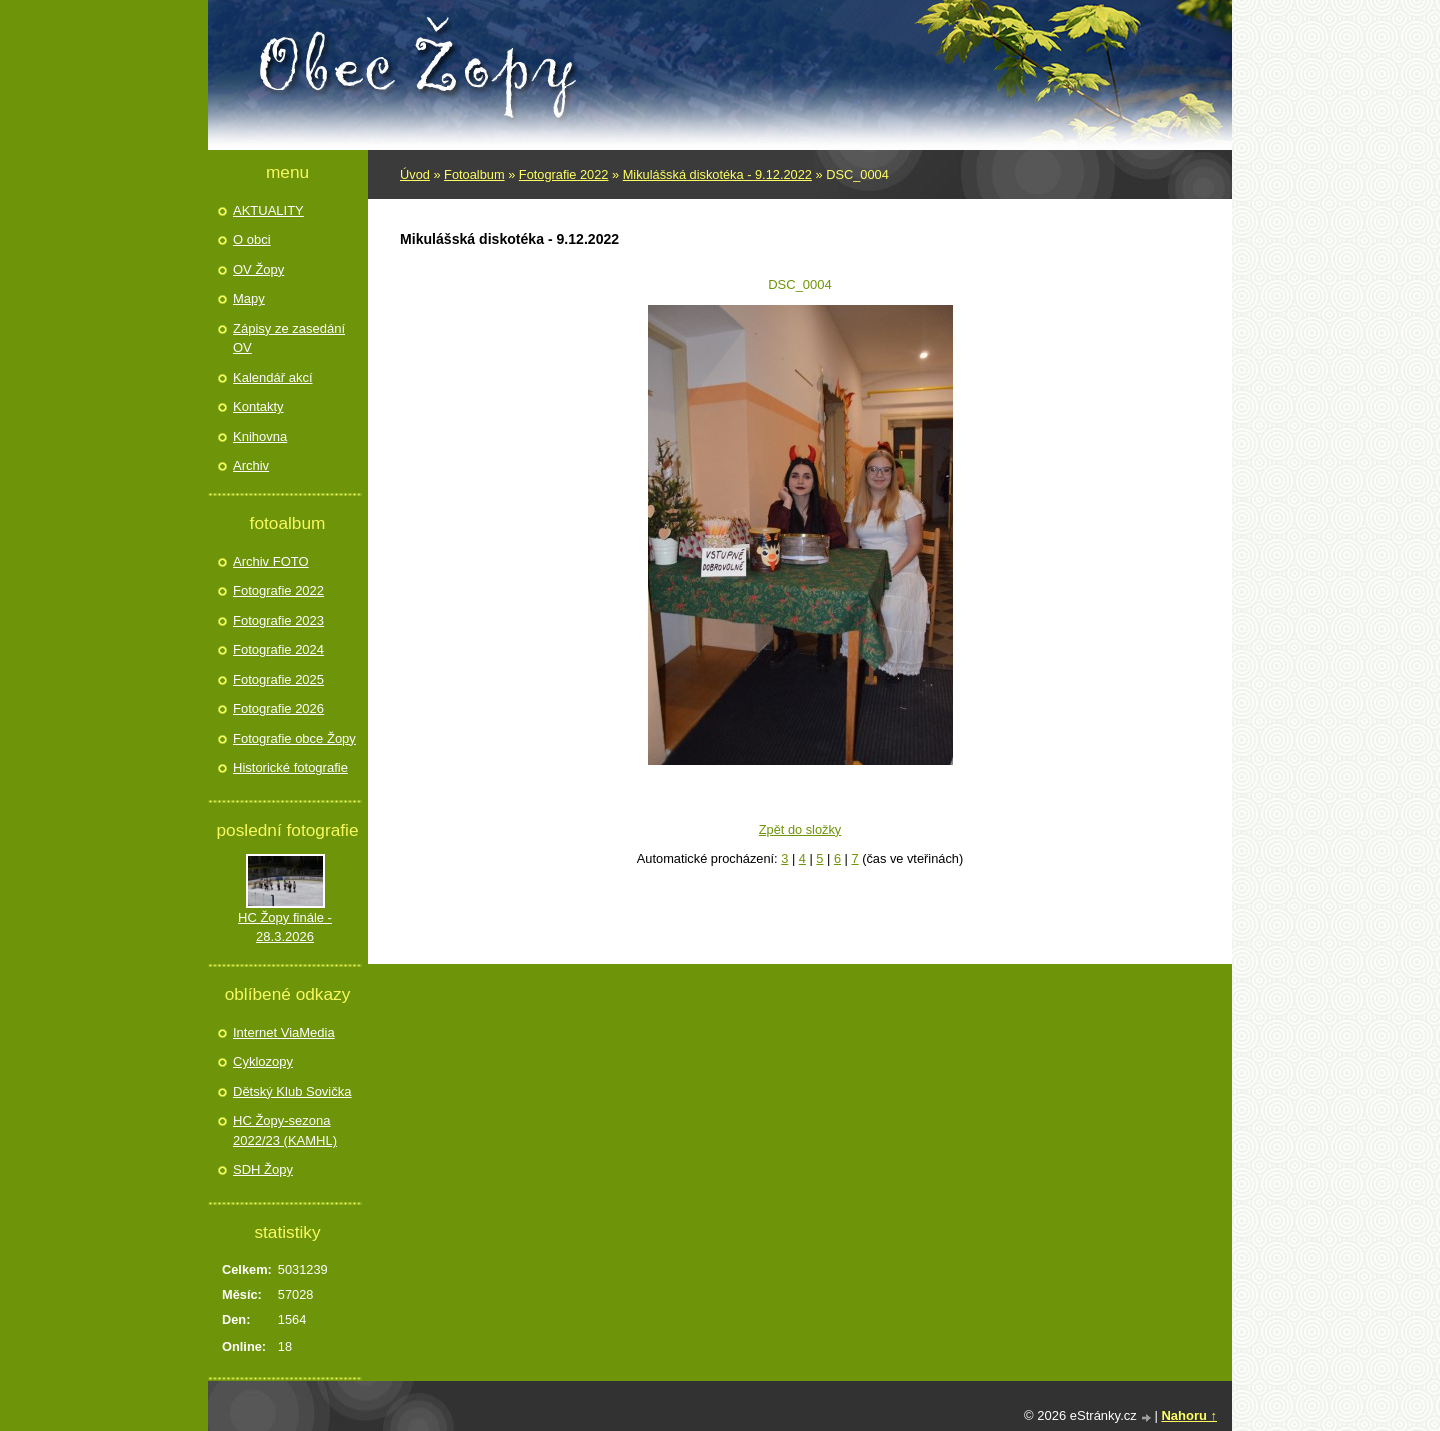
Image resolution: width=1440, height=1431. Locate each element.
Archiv (251, 465)
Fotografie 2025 (278, 679)
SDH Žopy (263, 1169)
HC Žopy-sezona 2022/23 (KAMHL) (285, 1130)
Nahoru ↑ (1189, 1415)
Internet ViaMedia (284, 1032)
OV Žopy (258, 269)
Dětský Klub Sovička (292, 1091)
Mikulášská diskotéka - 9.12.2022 (717, 174)
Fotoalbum (474, 174)
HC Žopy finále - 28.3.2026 (285, 927)
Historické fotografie (290, 767)
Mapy (249, 298)
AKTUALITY (268, 210)
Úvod (415, 174)
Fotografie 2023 (278, 620)
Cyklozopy (263, 1061)
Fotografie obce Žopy (294, 738)
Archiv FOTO (271, 561)
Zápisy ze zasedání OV (289, 338)
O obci (252, 239)
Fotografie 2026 (278, 708)
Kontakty (258, 406)
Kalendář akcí (273, 377)
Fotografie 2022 (564, 174)
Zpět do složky (800, 829)
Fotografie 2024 (278, 649)
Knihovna (260, 436)
